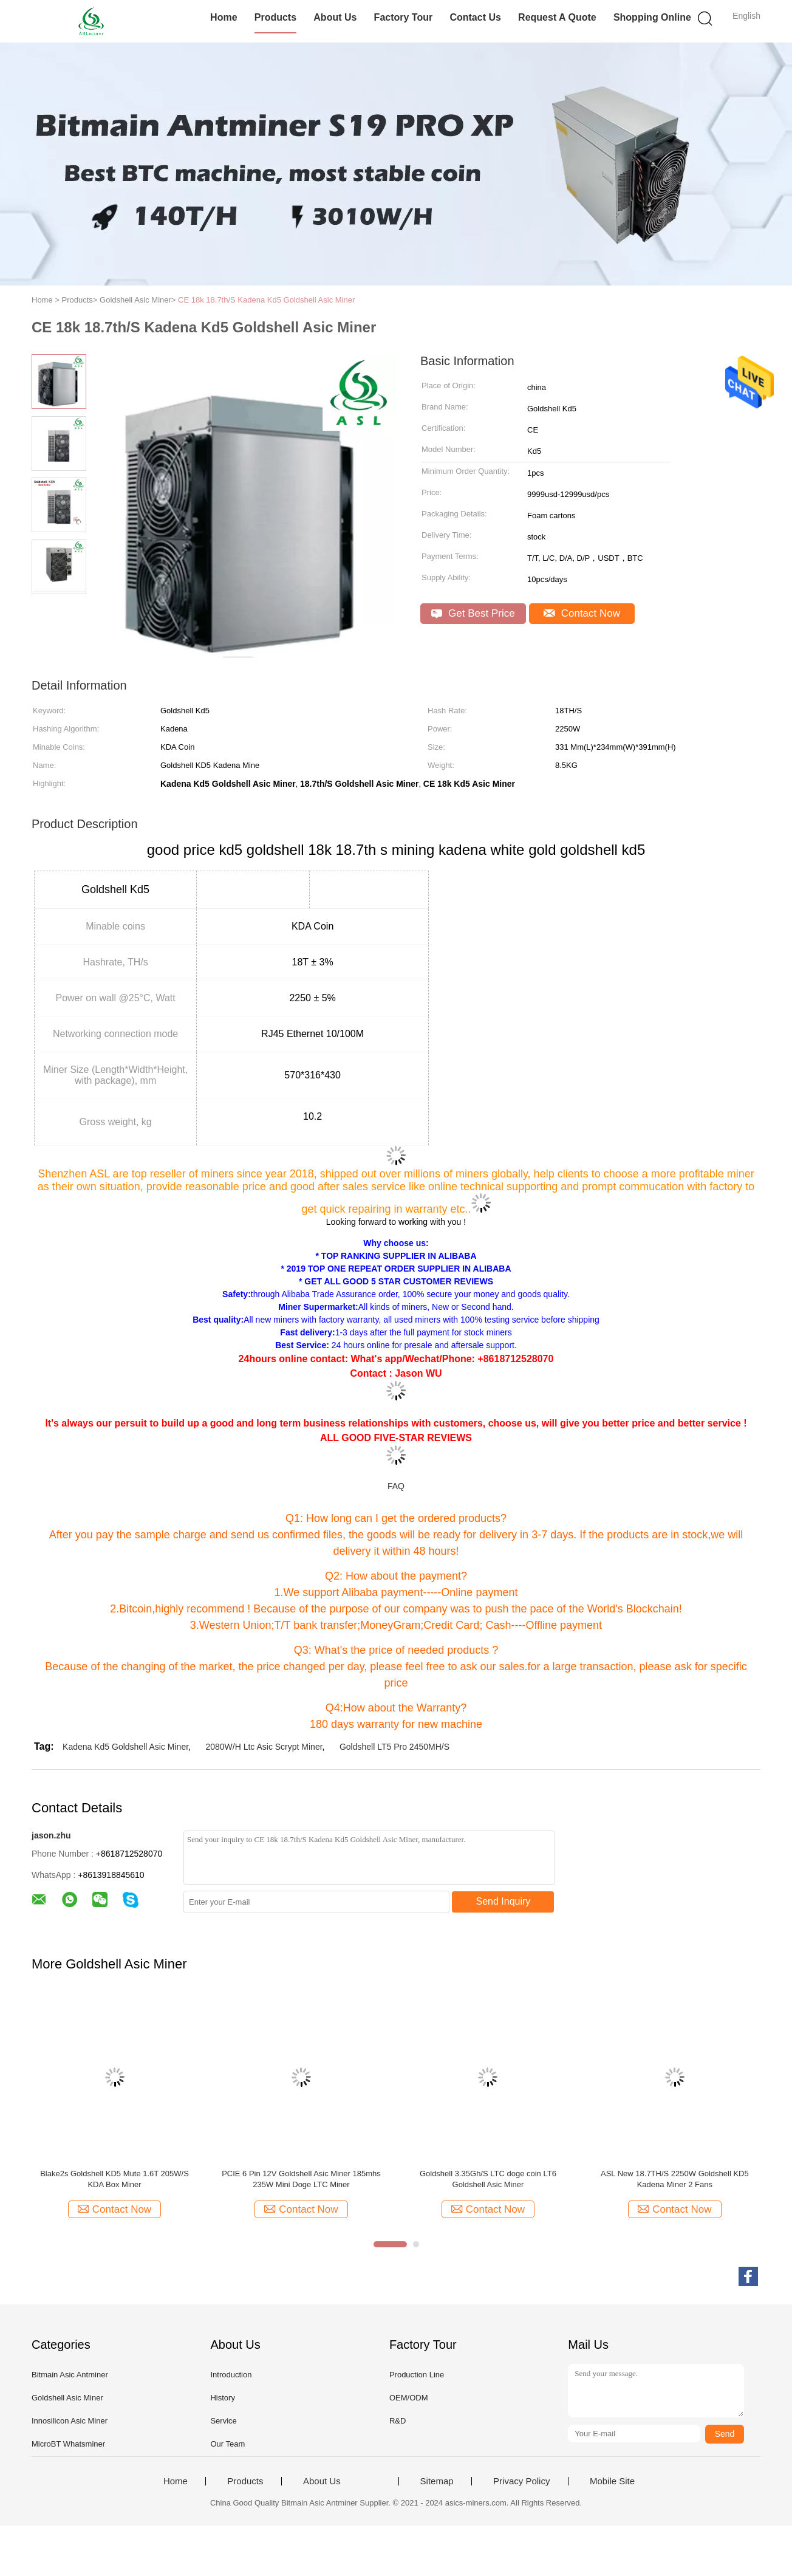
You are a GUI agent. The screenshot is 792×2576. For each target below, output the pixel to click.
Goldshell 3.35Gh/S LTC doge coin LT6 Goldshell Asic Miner (488, 2179)
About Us (335, 17)
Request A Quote (557, 17)
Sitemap (437, 2481)
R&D (397, 2420)
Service (223, 2420)
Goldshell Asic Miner (67, 2397)
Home (223, 17)
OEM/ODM (408, 2397)
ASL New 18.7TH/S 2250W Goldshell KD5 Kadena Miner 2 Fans (675, 2179)
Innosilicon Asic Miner (70, 2420)
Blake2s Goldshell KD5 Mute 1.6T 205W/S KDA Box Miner (114, 2179)
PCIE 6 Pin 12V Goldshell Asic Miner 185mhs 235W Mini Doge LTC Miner (301, 2179)
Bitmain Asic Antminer (70, 2374)
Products (275, 17)
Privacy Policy (521, 2481)
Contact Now (582, 613)
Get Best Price (472, 613)
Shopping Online (652, 17)
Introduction (230, 2374)
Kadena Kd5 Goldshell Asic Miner (125, 1747)
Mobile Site (612, 2481)
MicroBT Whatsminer (68, 2443)
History (222, 2397)
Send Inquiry (503, 1901)
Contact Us (474, 17)
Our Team (227, 2443)
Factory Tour (403, 17)
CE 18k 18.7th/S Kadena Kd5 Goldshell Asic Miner (266, 299)
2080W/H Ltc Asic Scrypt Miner (263, 1747)
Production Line (416, 2374)
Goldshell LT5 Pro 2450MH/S (394, 1747)
